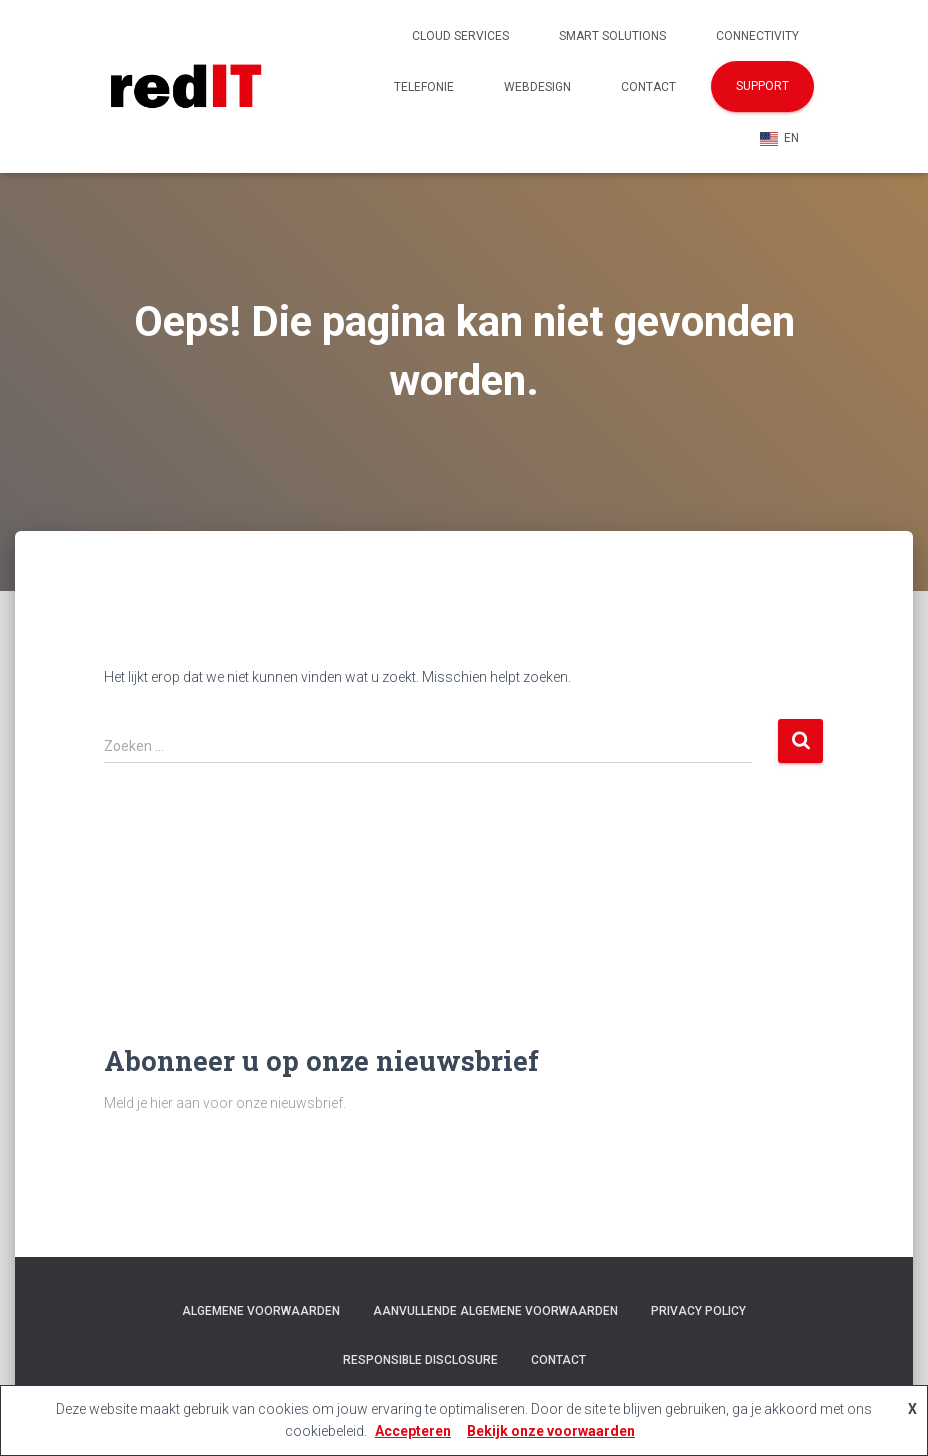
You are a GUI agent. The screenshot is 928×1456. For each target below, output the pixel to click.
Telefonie (424, 87)
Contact (648, 87)
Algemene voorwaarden (261, 1311)
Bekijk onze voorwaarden (551, 1431)
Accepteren (413, 1431)
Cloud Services (460, 36)
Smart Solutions (612, 36)
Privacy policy (698, 1311)
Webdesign (537, 87)
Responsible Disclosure (420, 1360)
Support (762, 86)
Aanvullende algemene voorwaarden (495, 1311)
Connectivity (757, 36)
